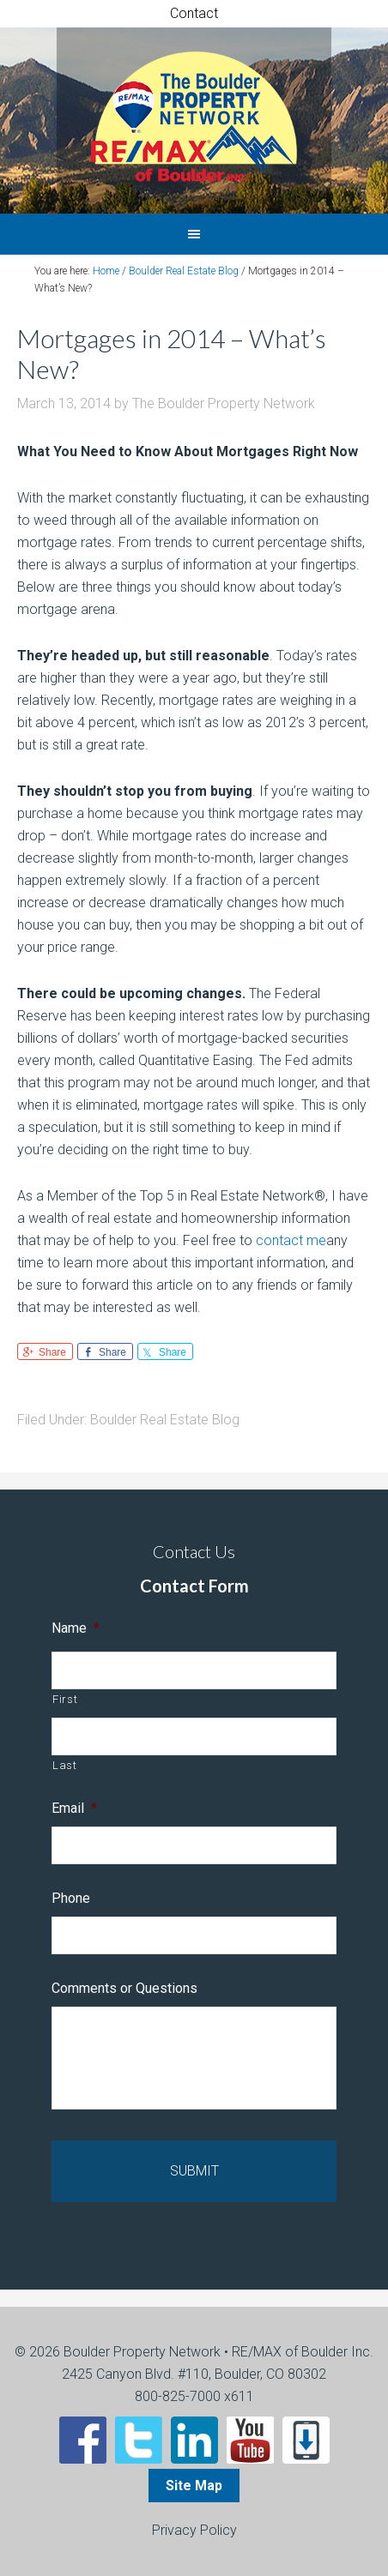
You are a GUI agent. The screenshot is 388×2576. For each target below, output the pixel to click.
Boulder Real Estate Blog (164, 1419)
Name (76, 1628)
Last (64, 1765)
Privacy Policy (194, 2530)
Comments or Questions (124, 1988)
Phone (71, 1898)
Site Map (194, 2485)
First (64, 1699)
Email (74, 1808)
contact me (291, 1240)
